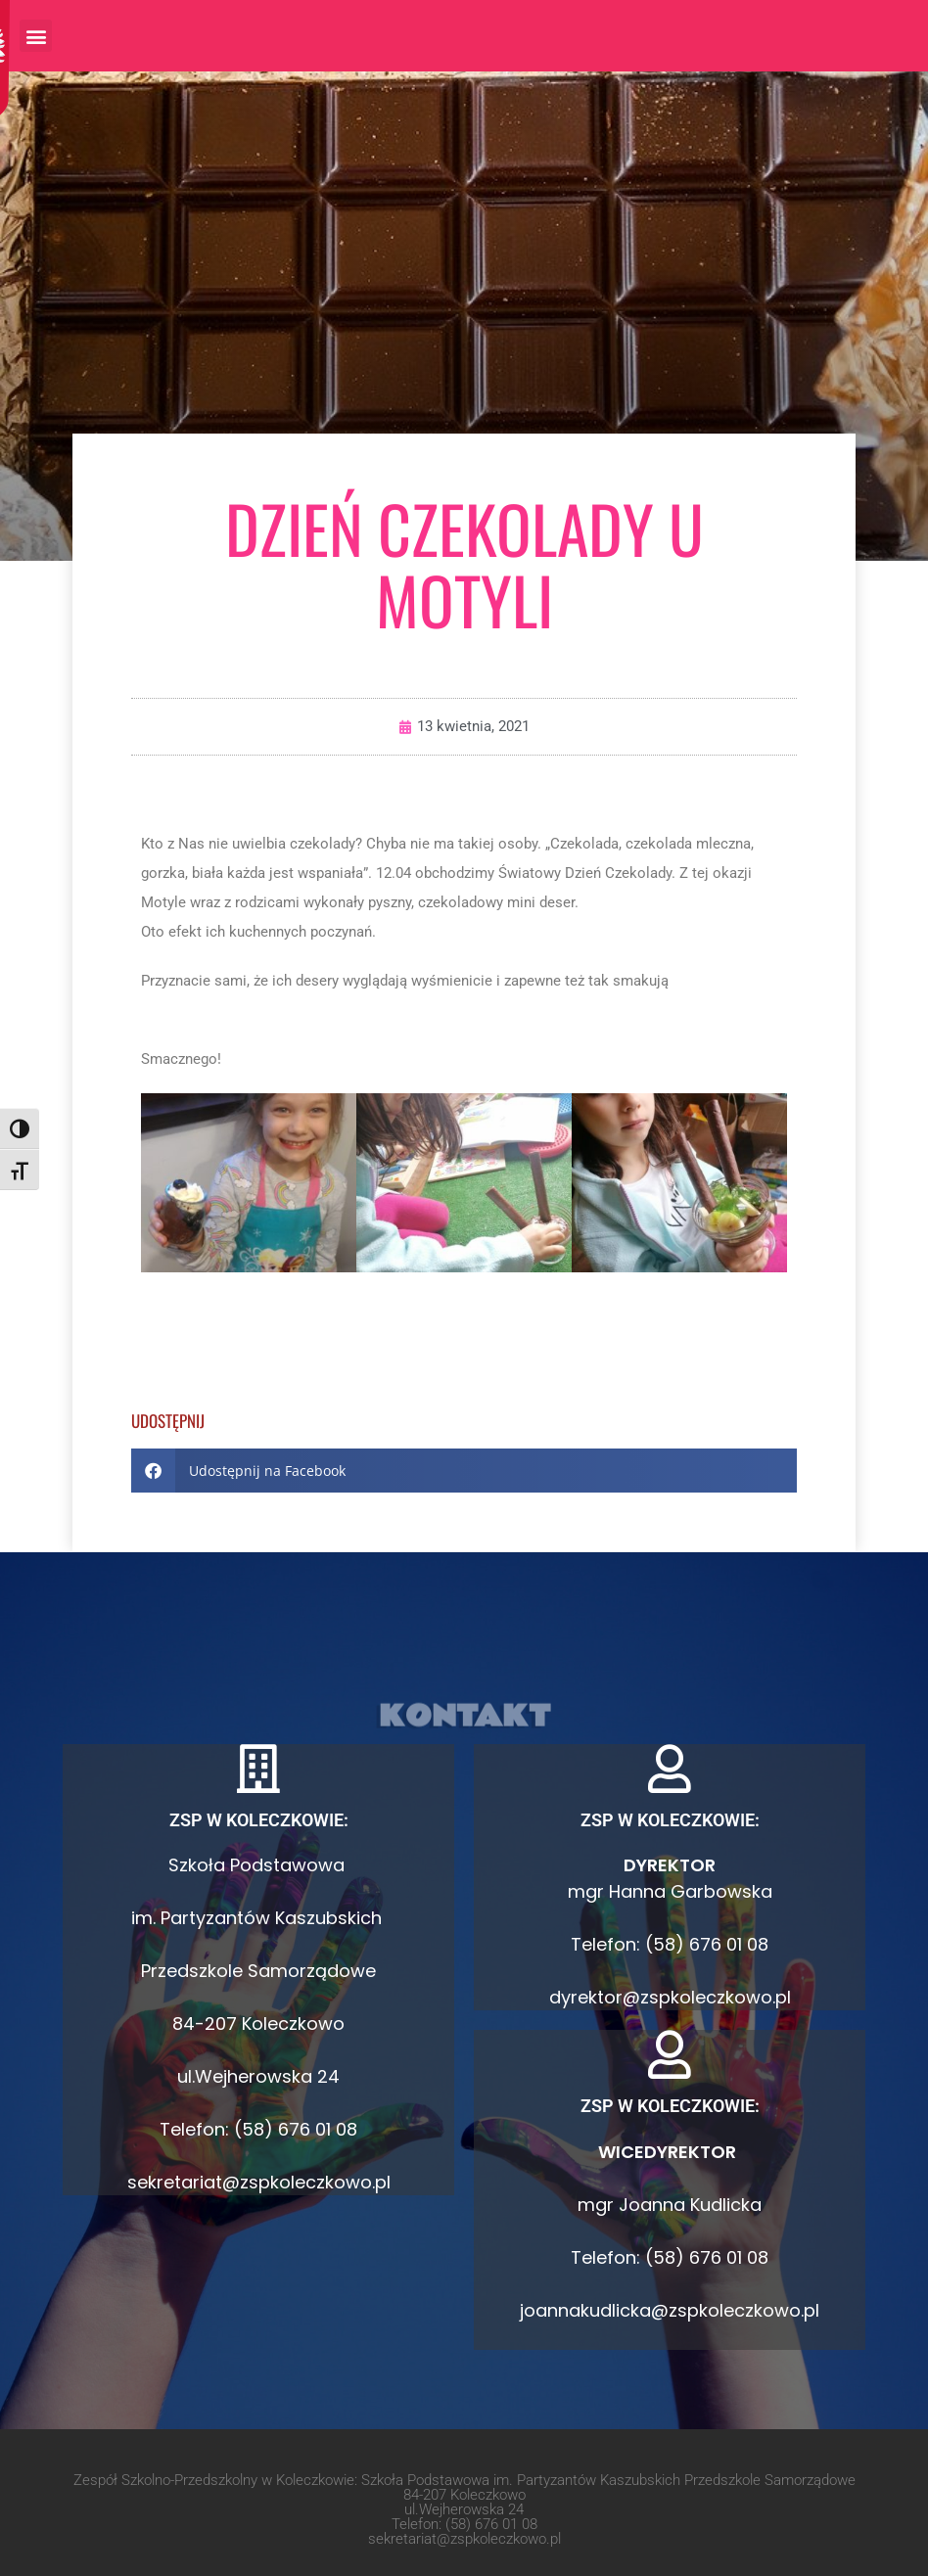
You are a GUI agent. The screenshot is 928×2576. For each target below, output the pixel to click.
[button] (36, 36)
